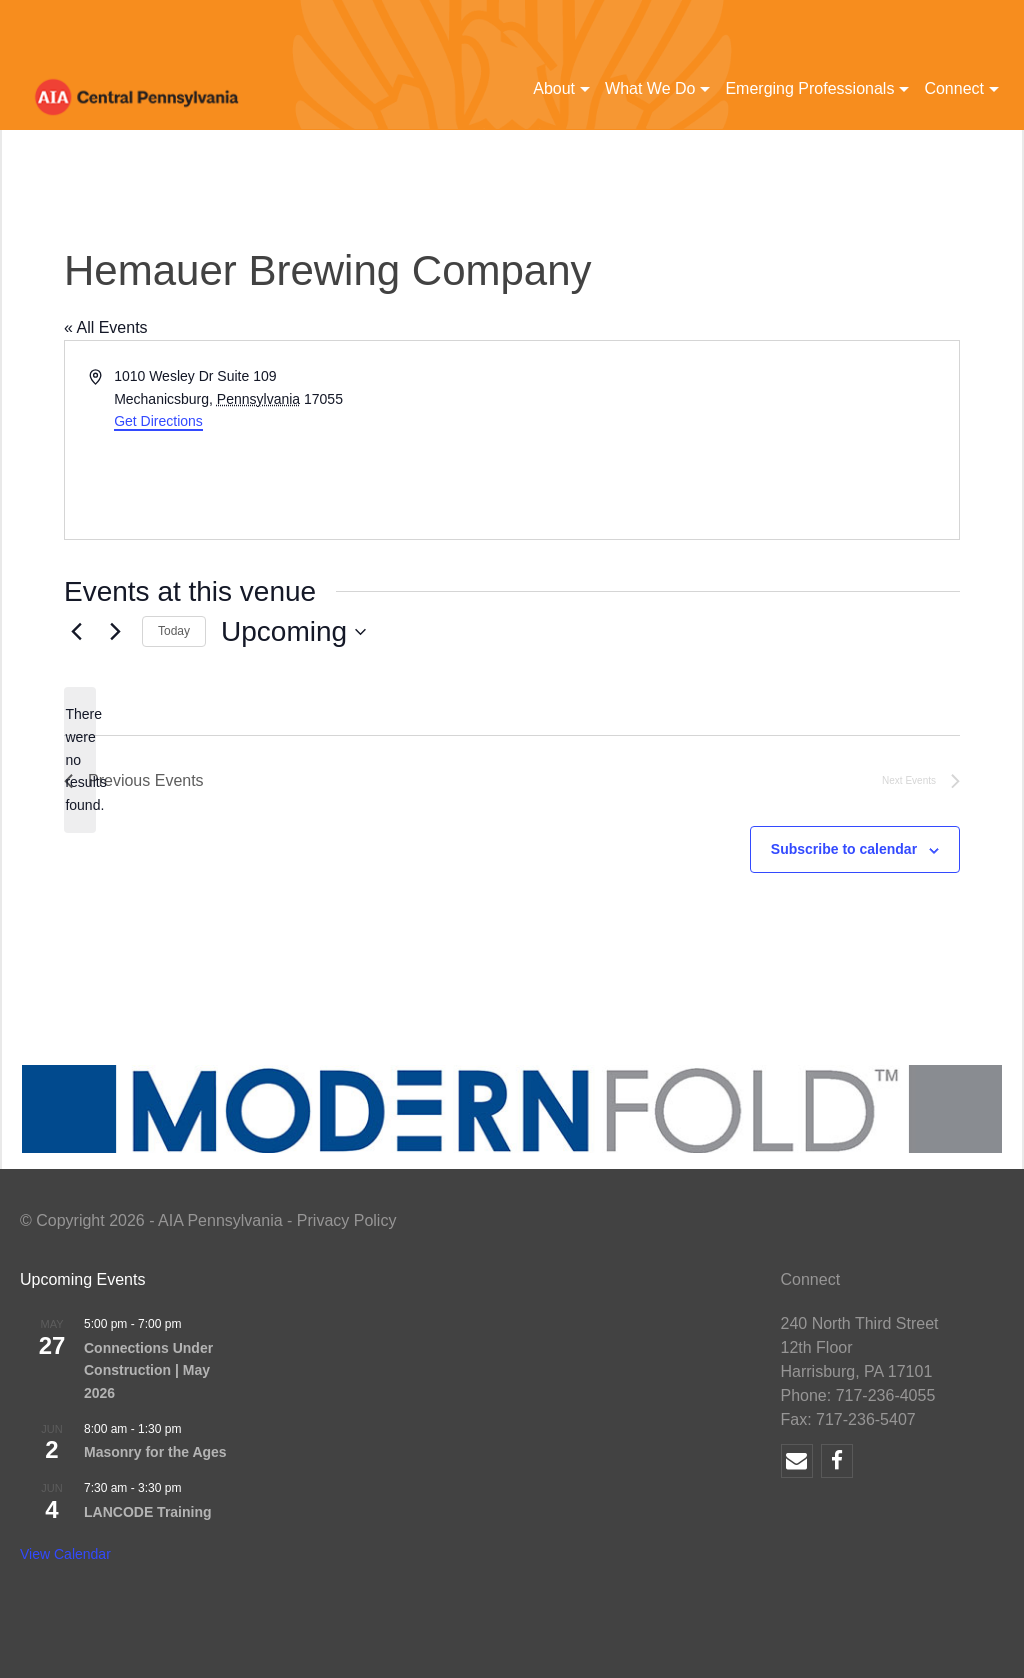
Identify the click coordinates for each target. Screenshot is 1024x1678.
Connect (954, 88)
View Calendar (65, 1554)
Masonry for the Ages (155, 1452)
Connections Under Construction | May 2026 (148, 1370)
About (554, 88)
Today (174, 631)
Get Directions (158, 421)
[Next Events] (115, 632)
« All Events (106, 327)
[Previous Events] (76, 632)
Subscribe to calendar (844, 849)
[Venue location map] (734, 440)
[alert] (80, 759)
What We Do (650, 88)
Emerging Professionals (809, 88)
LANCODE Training (148, 1512)
